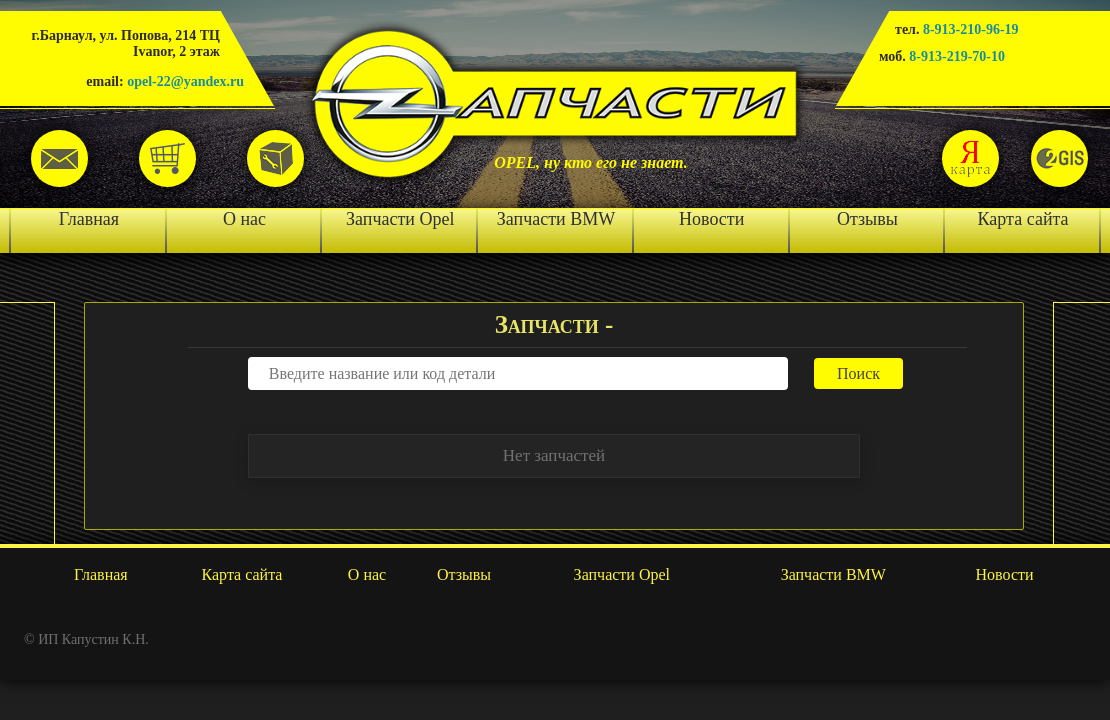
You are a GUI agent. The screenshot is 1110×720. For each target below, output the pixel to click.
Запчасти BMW (556, 219)
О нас (244, 219)
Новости (711, 219)
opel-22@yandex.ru (185, 81)
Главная (89, 219)
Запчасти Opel (400, 219)
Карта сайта (1023, 219)
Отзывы (867, 219)
